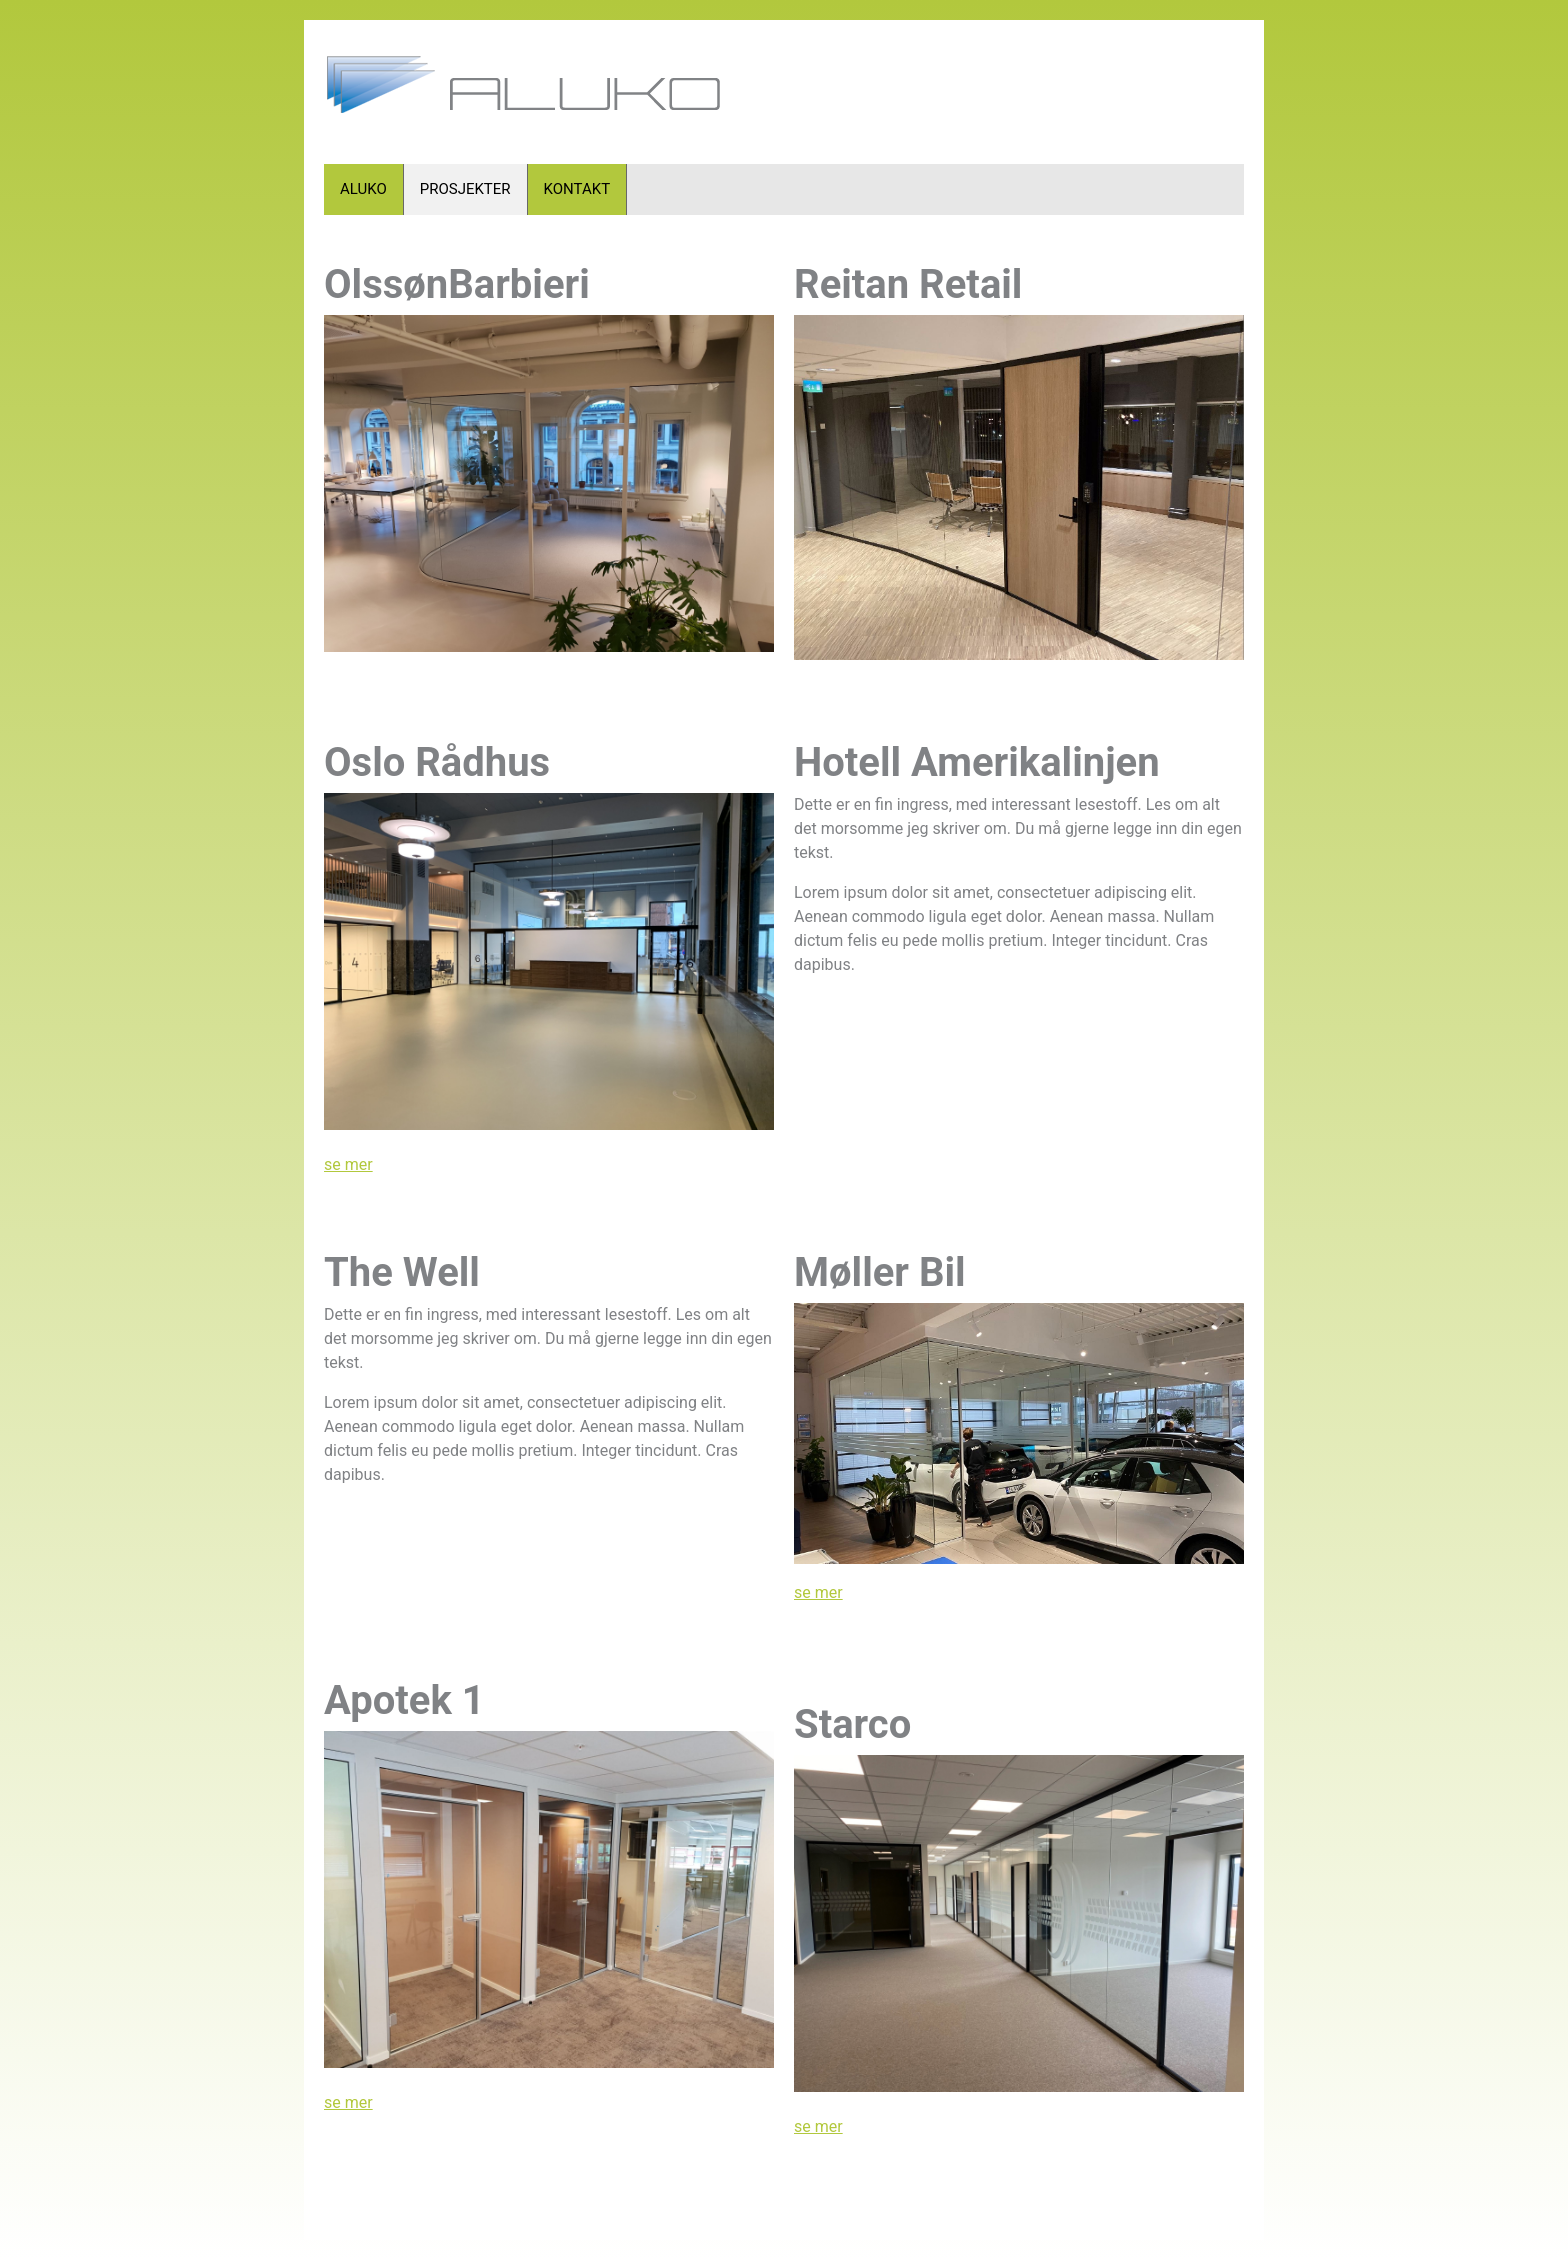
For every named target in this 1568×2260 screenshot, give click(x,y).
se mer (348, 1164)
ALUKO (363, 189)
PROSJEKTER (465, 189)
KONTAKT (577, 189)
